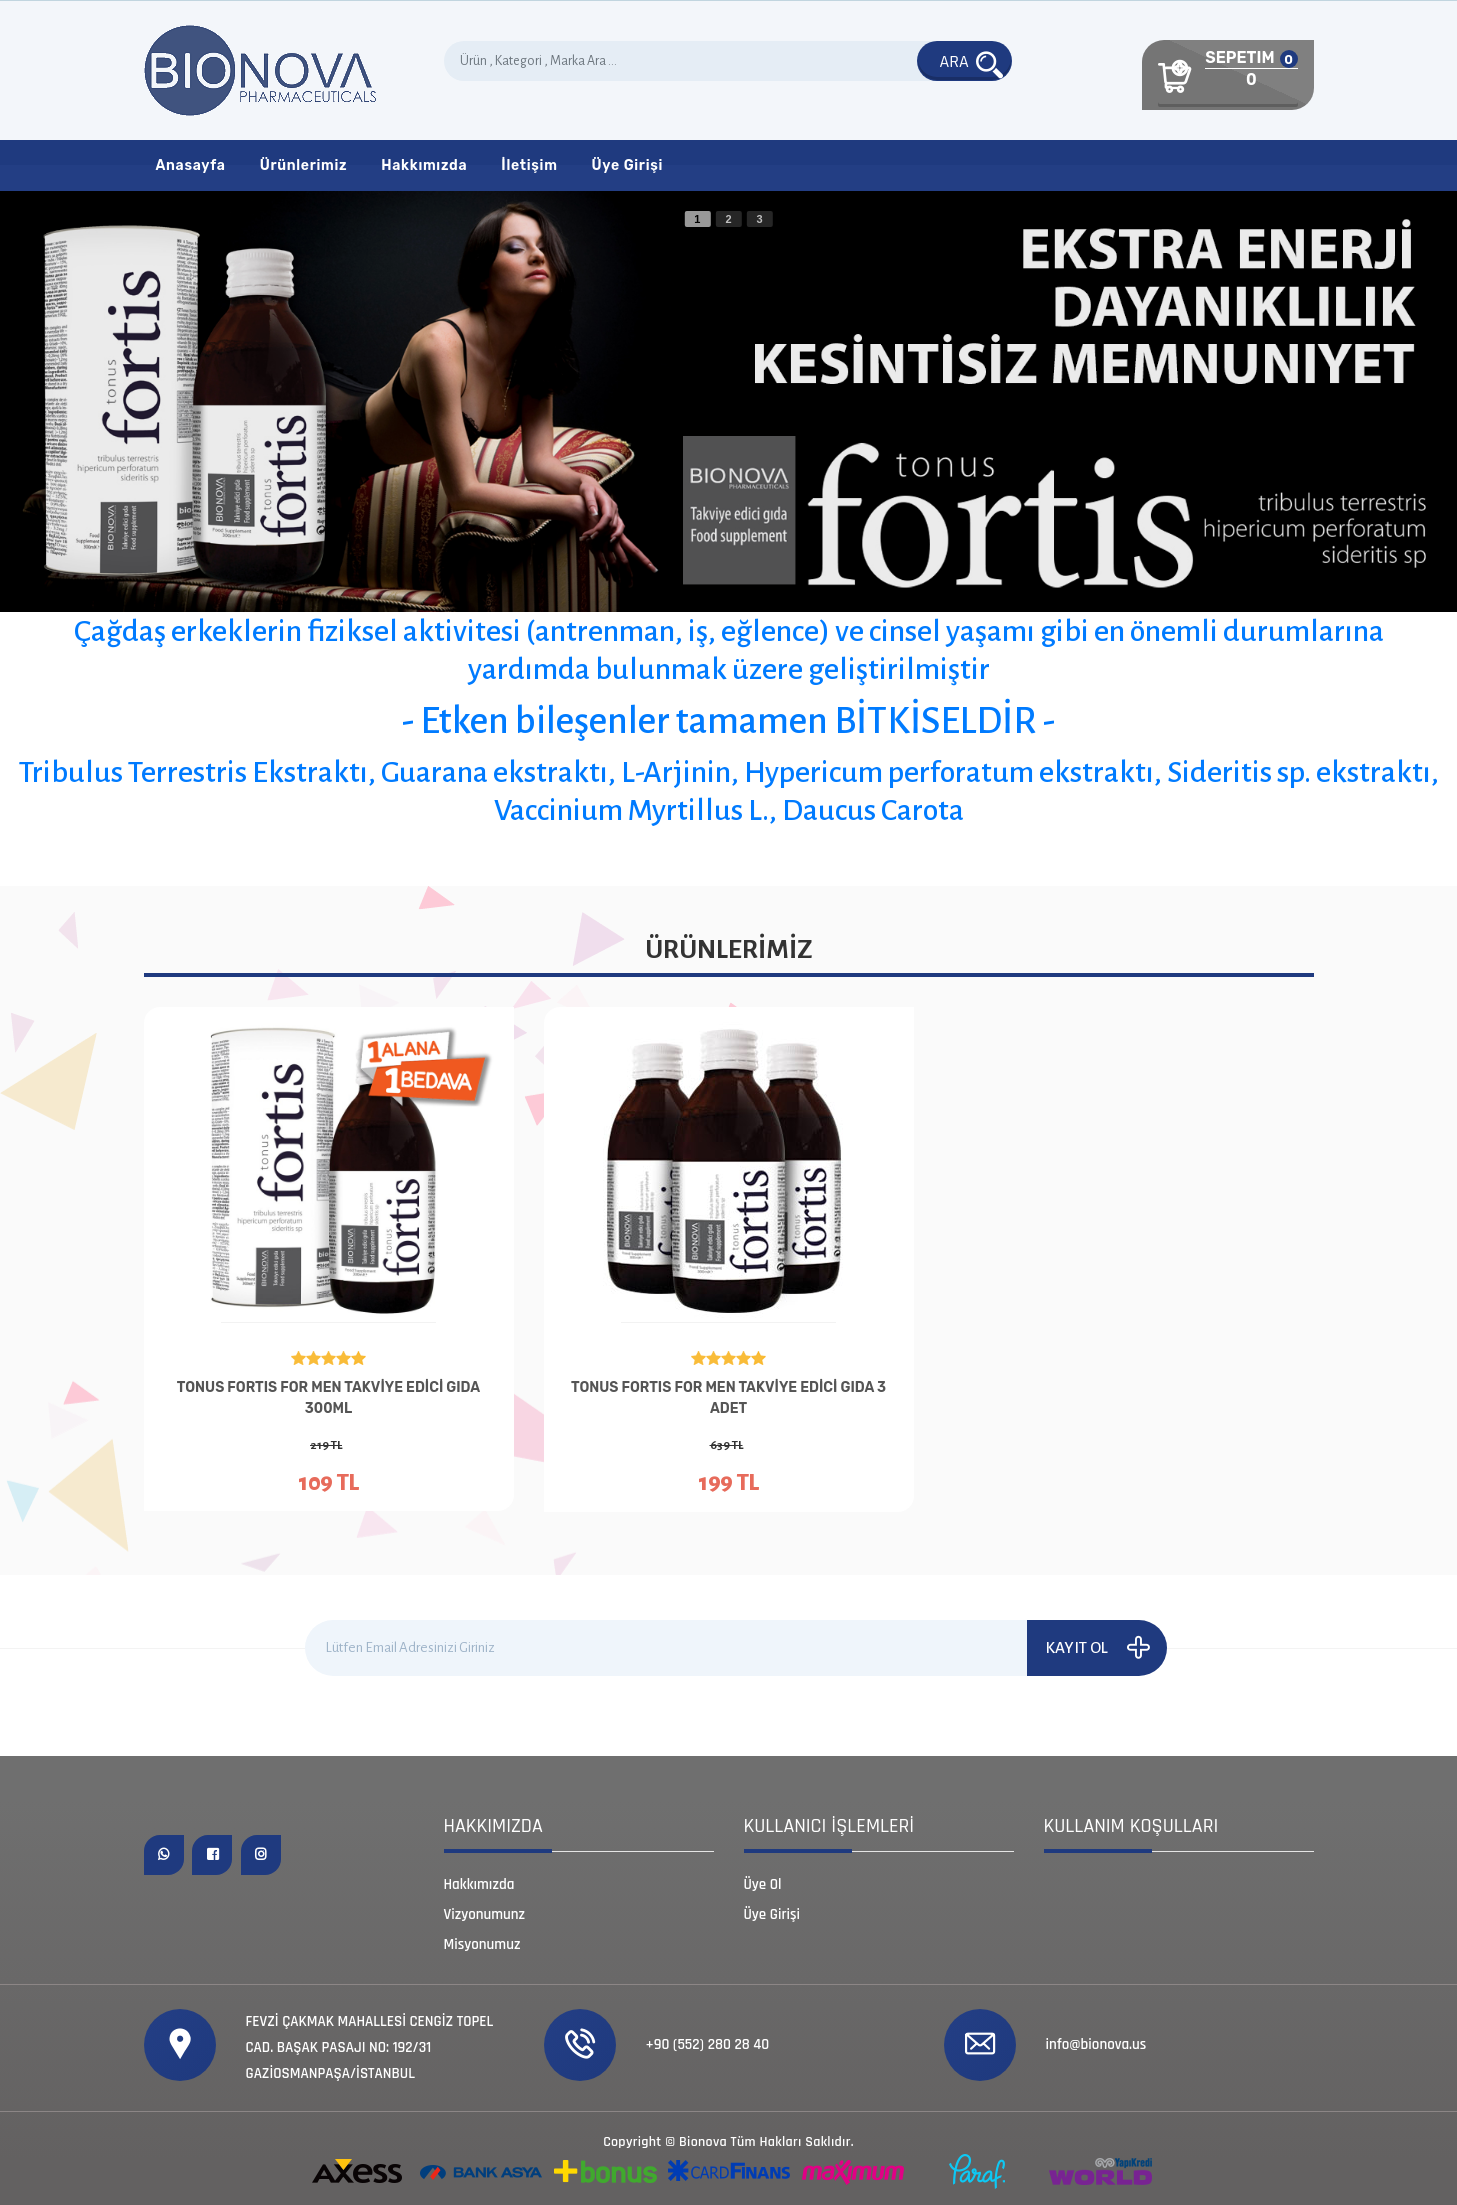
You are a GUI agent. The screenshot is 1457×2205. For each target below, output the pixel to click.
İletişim (529, 165)
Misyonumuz (482, 1944)
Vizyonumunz (485, 1914)
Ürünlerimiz (304, 165)
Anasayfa (191, 165)
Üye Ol (763, 1884)
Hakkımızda (424, 165)
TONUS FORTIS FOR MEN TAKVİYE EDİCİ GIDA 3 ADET (728, 1398)
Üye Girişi (627, 165)
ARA (971, 63)
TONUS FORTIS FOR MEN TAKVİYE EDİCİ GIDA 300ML (328, 1398)
